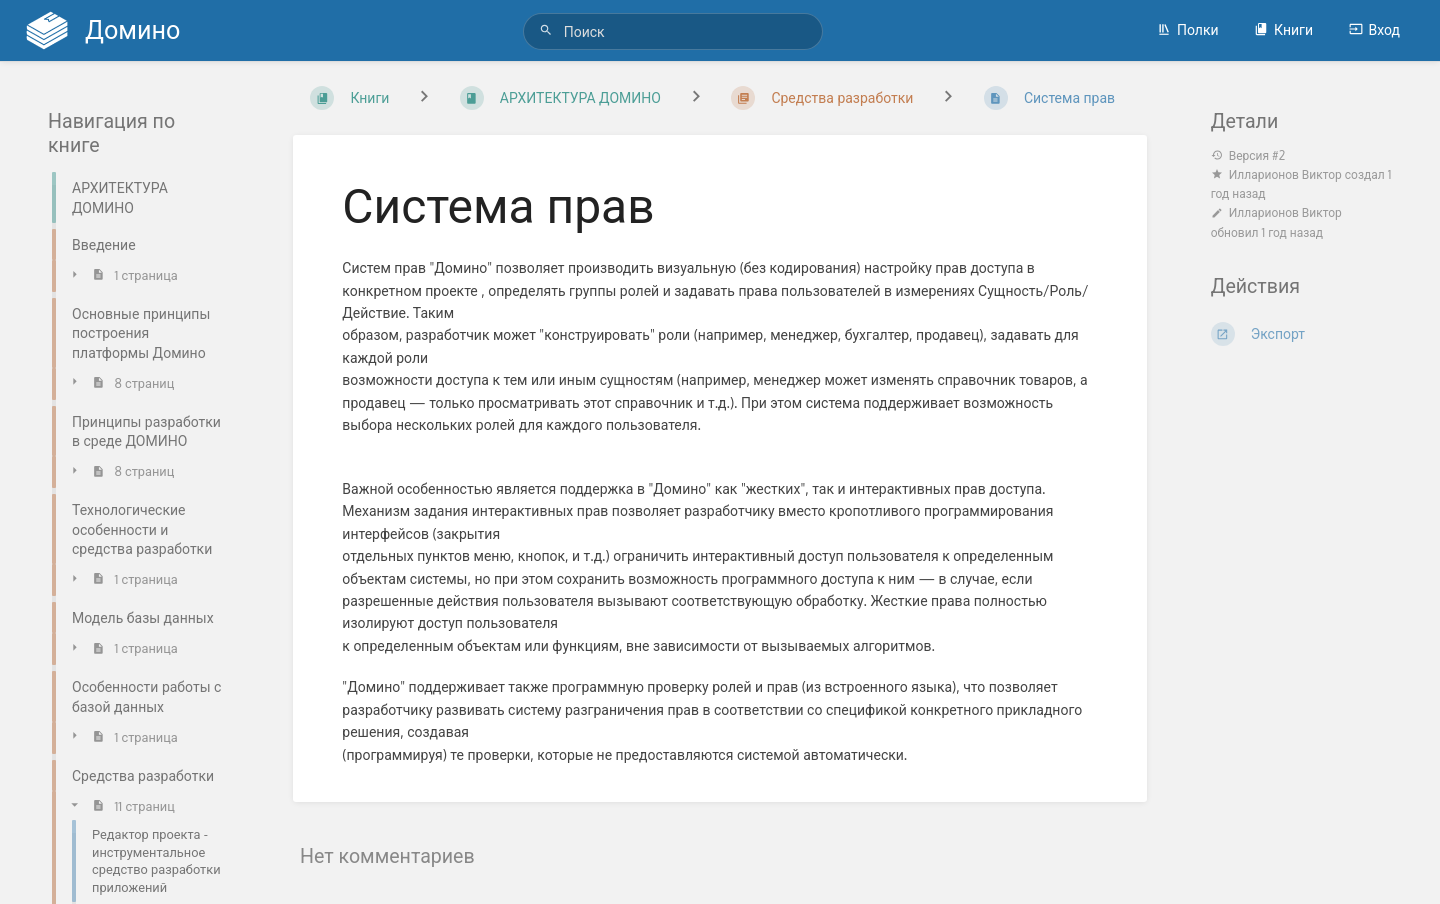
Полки (1188, 29)
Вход (1374, 29)
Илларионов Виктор (1285, 174)
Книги (1283, 29)
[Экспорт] (1301, 334)
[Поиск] (549, 30)
